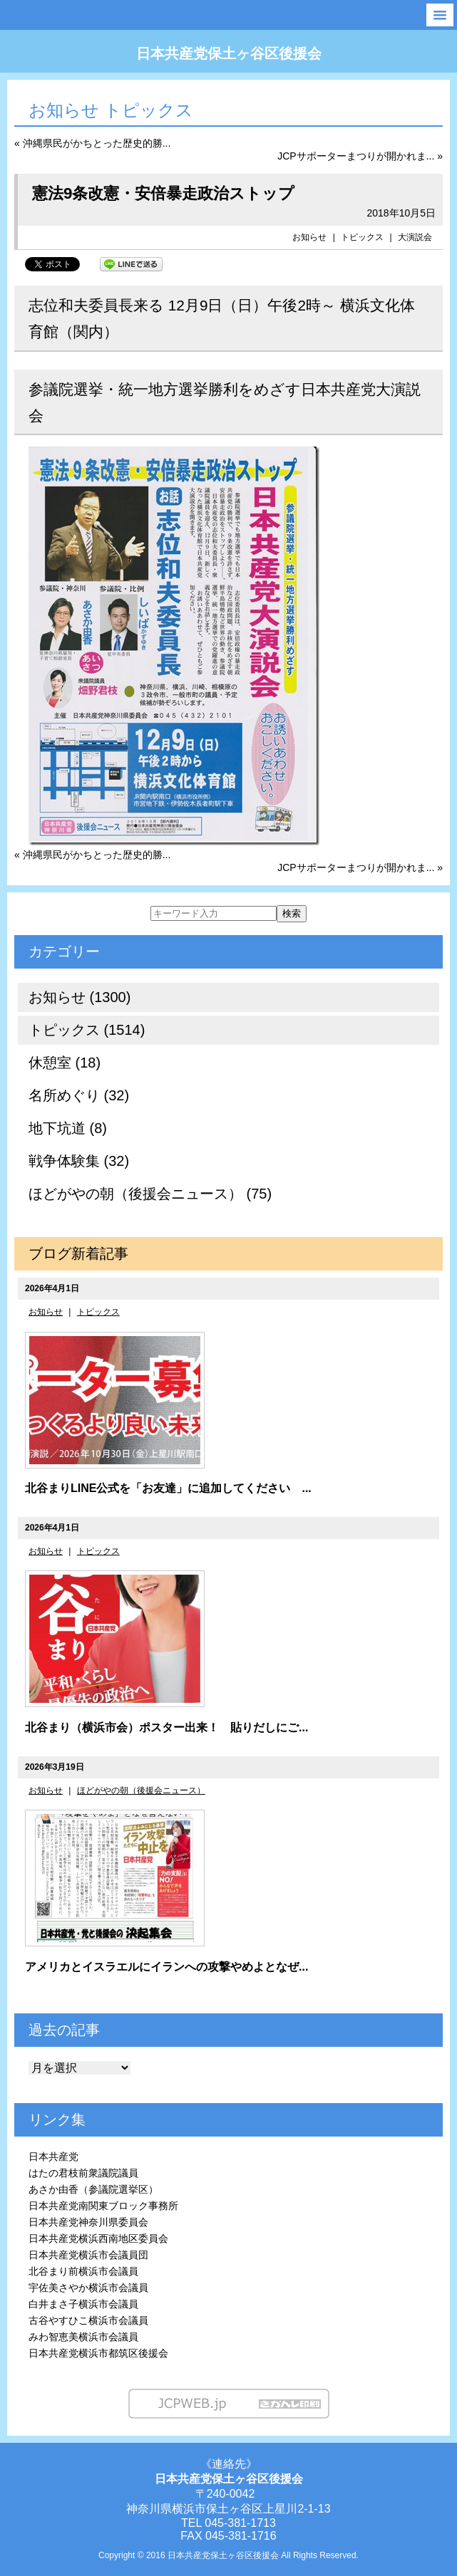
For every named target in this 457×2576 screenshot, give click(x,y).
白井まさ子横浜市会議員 (83, 2304)
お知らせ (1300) (79, 997)
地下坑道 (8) (68, 1128)
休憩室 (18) (65, 1062)
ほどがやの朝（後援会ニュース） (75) (150, 1193)
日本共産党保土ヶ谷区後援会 (229, 53)
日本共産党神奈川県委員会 (88, 2222)
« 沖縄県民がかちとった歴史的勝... (92, 143)
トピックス (362, 237)
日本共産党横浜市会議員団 (88, 2254)
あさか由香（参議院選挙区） (93, 2189)
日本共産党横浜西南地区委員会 (98, 2238)
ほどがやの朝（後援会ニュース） (141, 1790)
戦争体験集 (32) (79, 1161)
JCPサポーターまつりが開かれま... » (360, 156)
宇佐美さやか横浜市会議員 (88, 2287)
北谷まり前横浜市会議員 (83, 2271)
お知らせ (309, 237)
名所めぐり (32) (79, 1095)
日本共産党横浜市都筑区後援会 (98, 2353)
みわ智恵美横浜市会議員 (83, 2336)
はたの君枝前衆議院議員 (83, 2173)
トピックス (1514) (87, 1030)
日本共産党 (53, 2156)
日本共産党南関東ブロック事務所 (103, 2205)
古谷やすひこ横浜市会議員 (88, 2320)
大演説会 (415, 237)
